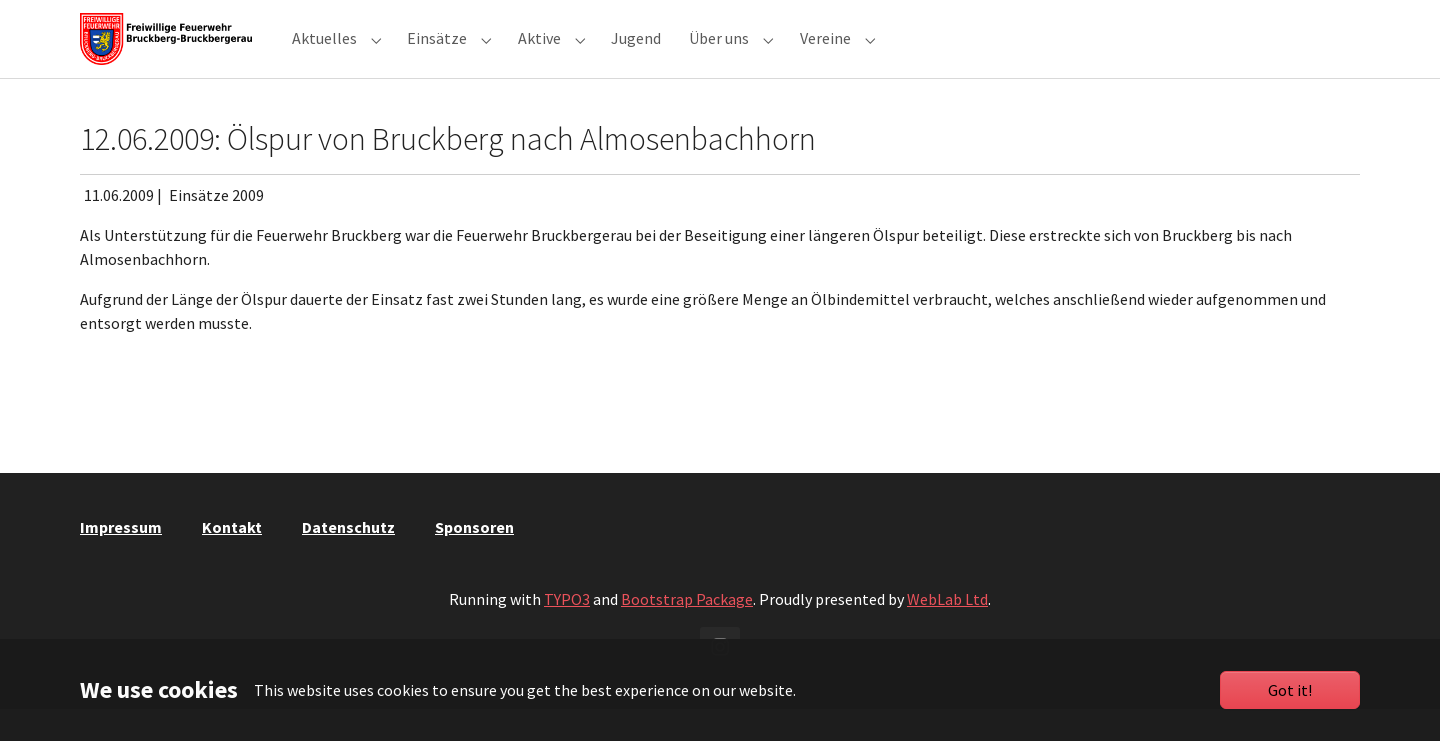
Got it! (1290, 690)
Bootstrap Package (687, 631)
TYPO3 (567, 631)
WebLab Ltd (947, 631)
